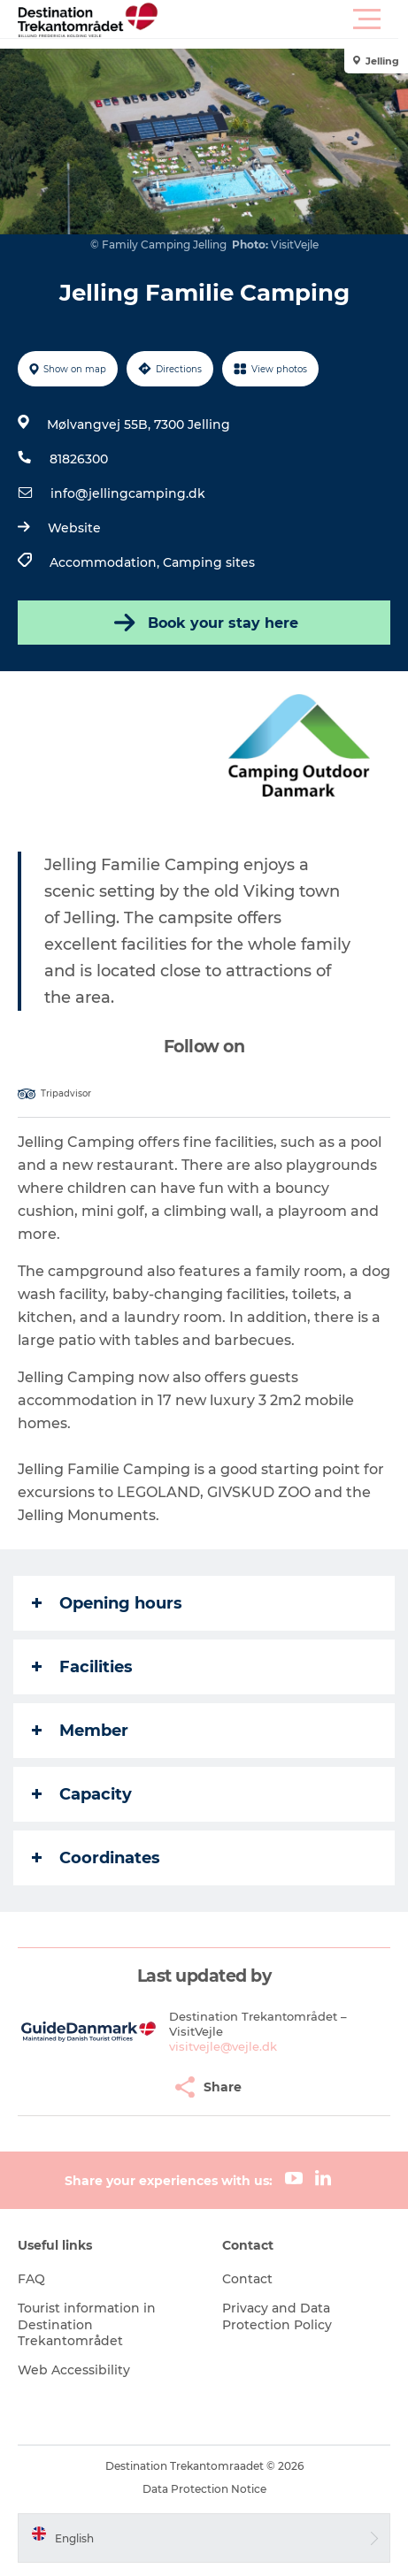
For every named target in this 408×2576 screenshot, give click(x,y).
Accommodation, (106, 562)
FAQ (31, 2279)
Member (80, 1730)
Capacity (82, 1794)
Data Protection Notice (204, 2489)
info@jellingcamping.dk (127, 493)
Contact (247, 2279)
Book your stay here (204, 622)
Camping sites (209, 562)
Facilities (82, 1667)
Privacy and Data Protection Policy (277, 2316)
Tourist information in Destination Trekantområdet (87, 2324)
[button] (283, 19)
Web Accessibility (74, 2370)
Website (74, 528)
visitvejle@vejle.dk (223, 2046)
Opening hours (107, 1603)
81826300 (79, 459)
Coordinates (96, 1858)
